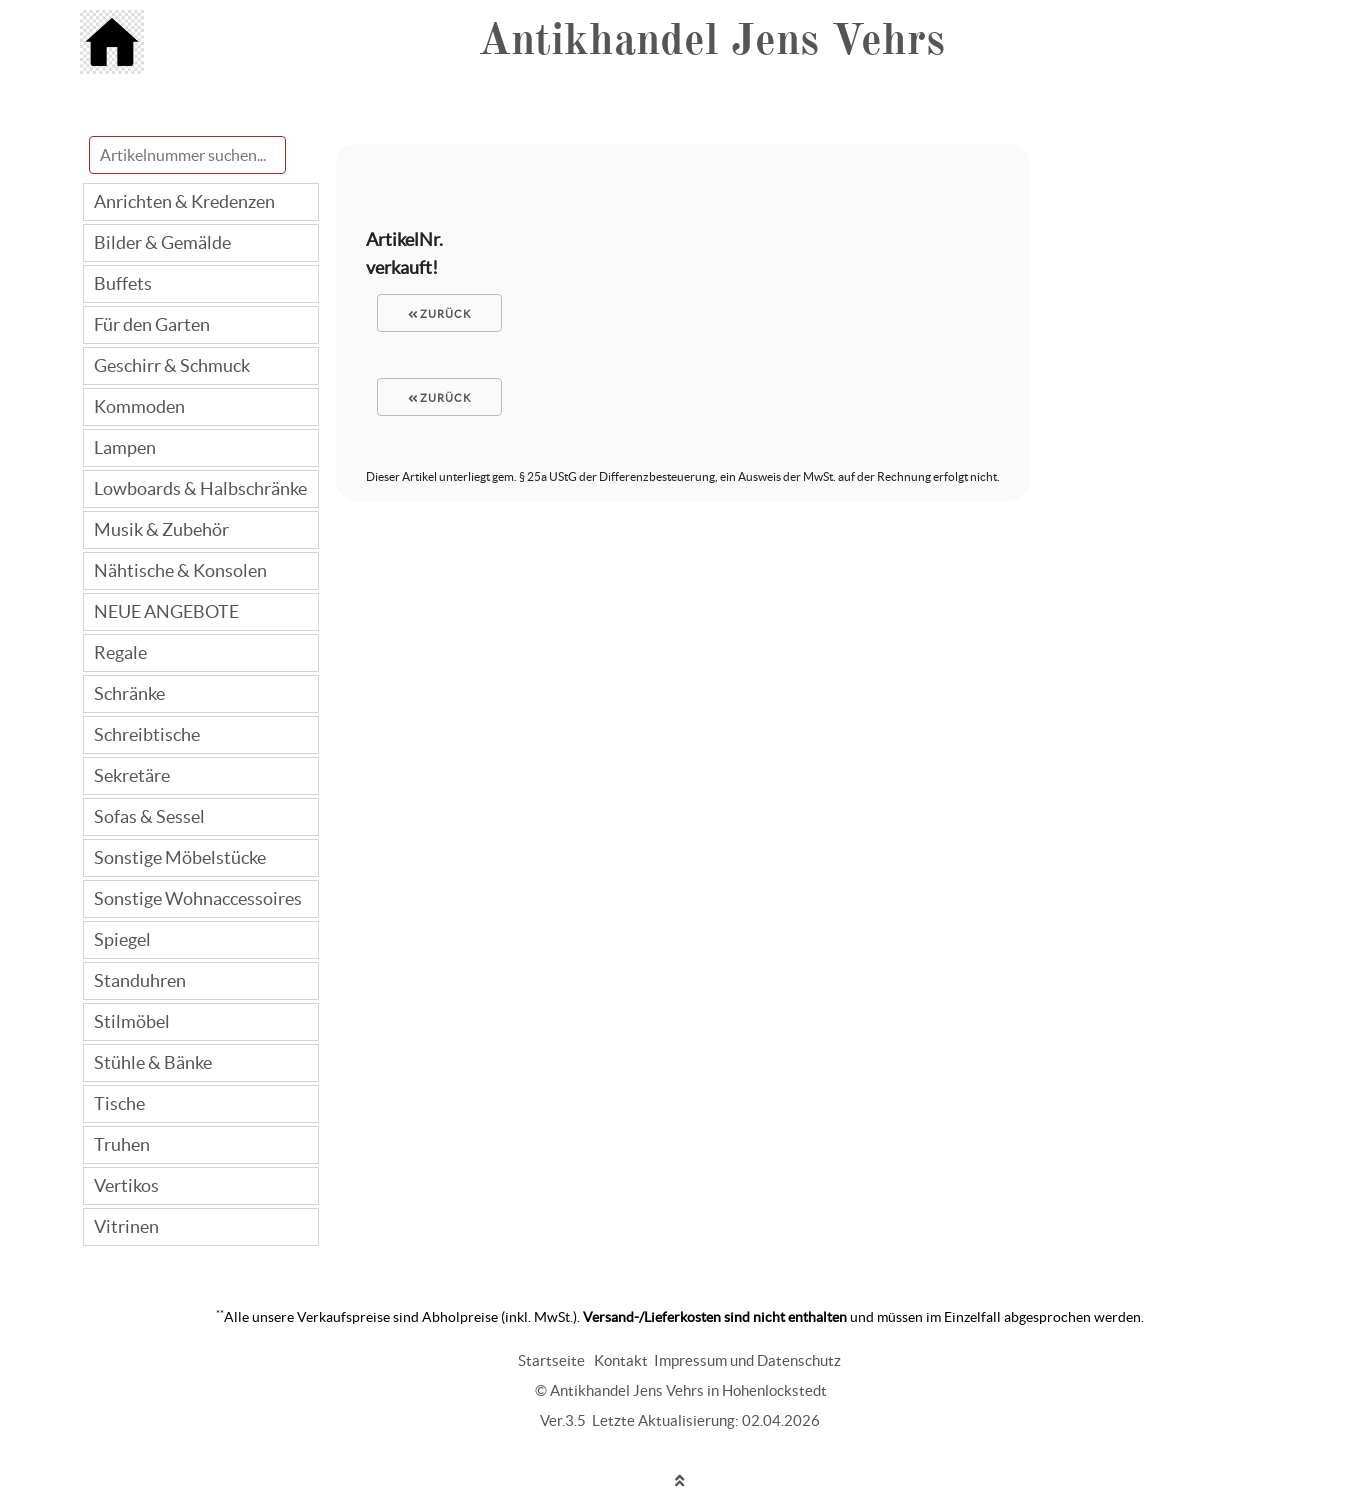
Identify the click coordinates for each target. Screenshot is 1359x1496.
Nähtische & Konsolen (180, 570)
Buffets (123, 283)
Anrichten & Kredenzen (184, 201)
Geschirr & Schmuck (172, 365)
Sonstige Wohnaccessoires (198, 898)
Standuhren (140, 980)
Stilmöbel (132, 1021)
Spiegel (122, 939)
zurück (440, 314)
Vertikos (126, 1185)
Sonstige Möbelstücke (180, 857)
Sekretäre (132, 775)
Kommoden (139, 406)
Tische (119, 1103)
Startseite (551, 1360)
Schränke (129, 693)
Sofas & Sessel (149, 816)
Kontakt (621, 1360)
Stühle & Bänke (153, 1062)
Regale (120, 652)
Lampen (125, 447)
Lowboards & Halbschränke (200, 488)
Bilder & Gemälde (162, 242)
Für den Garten (152, 324)
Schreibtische (147, 734)
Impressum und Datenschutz (747, 1360)
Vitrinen (126, 1226)
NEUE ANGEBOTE (166, 611)
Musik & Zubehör (161, 529)
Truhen (122, 1144)
